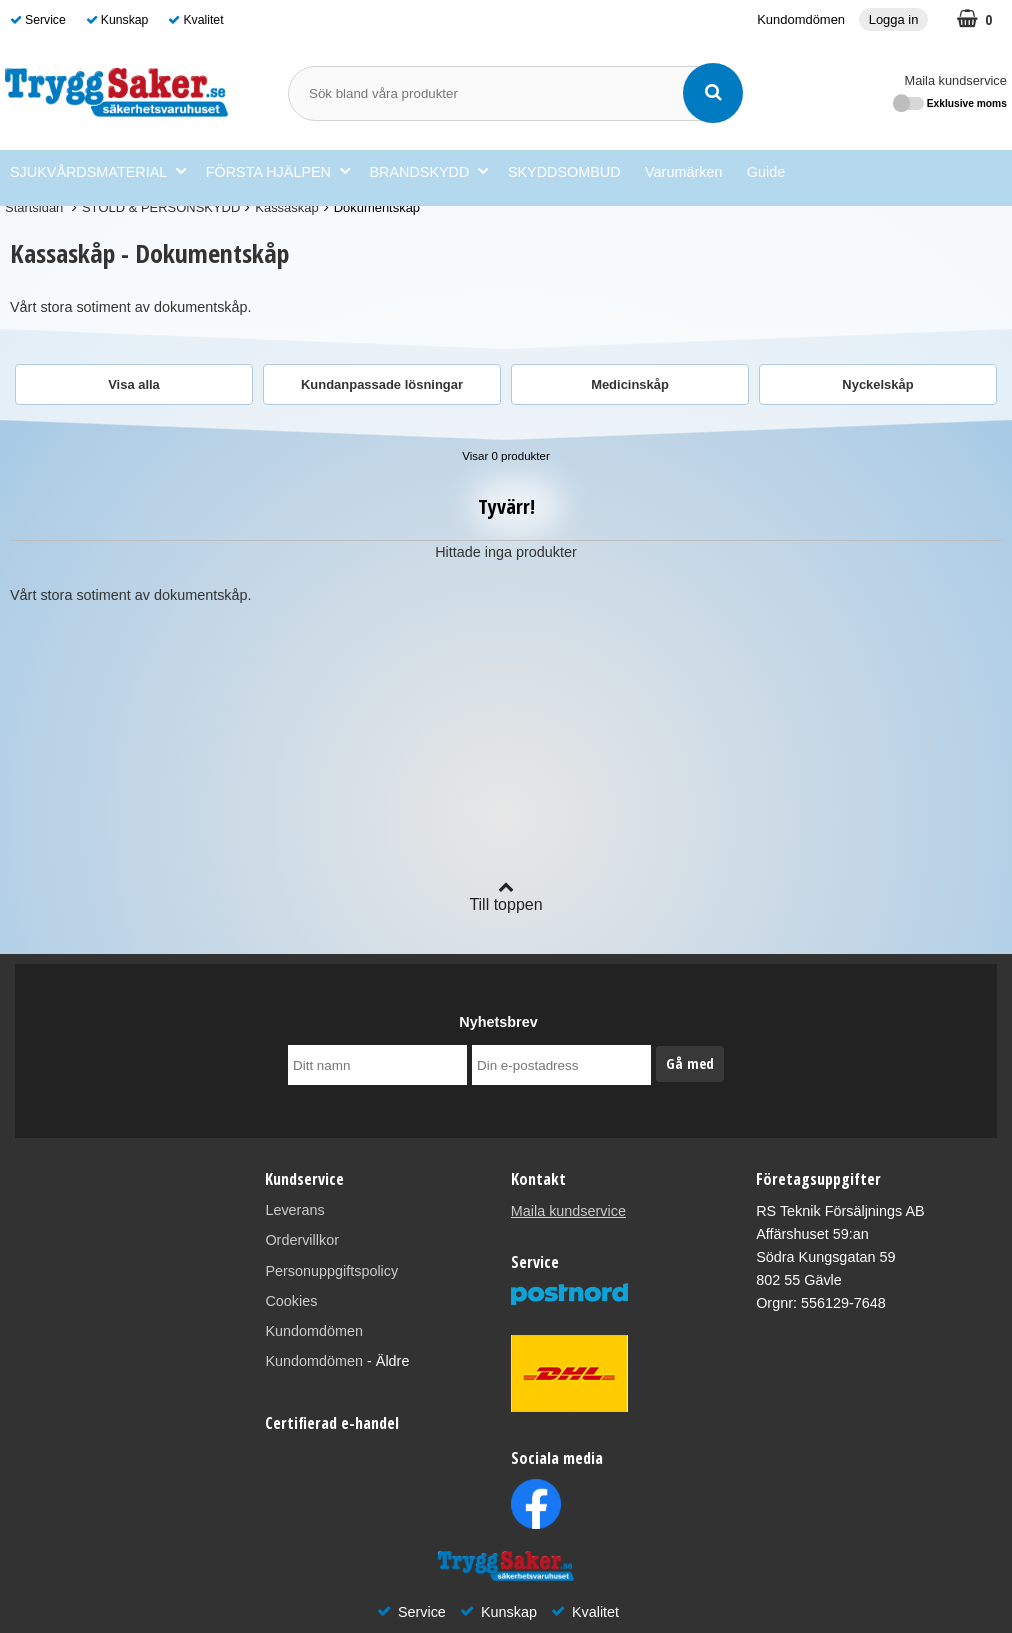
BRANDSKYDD (428, 171)
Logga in (894, 19)
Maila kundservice (955, 80)
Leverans (294, 1210)
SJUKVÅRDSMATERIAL (98, 171)
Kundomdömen (801, 19)
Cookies (291, 1301)
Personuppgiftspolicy (331, 1271)
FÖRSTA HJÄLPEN (278, 171)
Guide (766, 172)
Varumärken (683, 172)
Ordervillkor (302, 1240)
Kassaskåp (286, 207)
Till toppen (505, 895)
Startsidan (34, 207)
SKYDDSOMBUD (564, 172)
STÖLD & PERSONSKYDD (161, 207)
